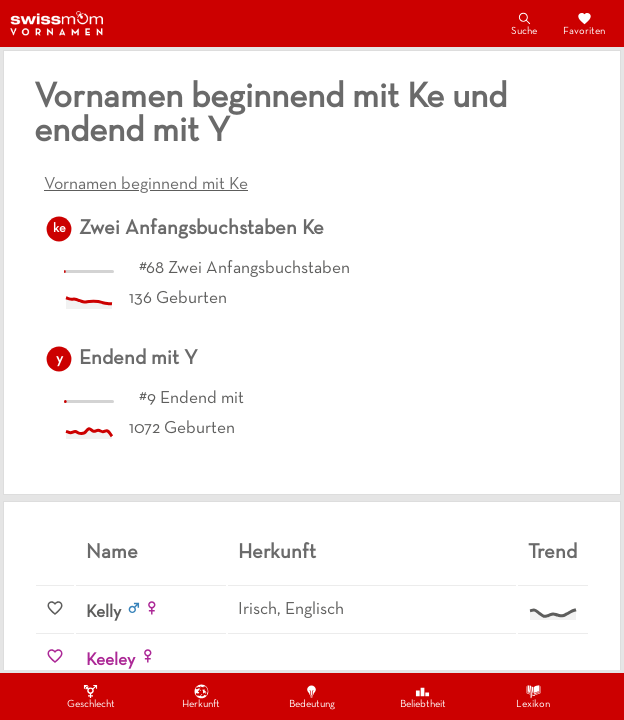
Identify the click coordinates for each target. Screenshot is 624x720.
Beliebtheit (423, 696)
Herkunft (201, 696)
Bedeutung (312, 696)
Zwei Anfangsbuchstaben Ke (201, 229)
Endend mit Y (138, 359)
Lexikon (533, 696)
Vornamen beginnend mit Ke (146, 185)
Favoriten (584, 23)
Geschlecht (91, 696)
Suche (524, 23)
